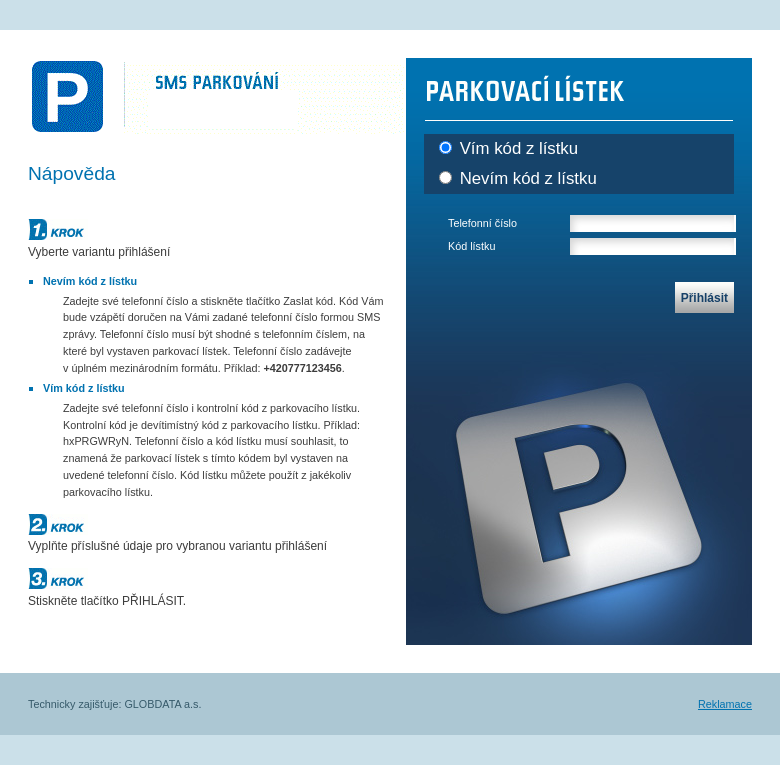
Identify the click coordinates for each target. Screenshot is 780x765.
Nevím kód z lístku (518, 178)
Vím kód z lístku (508, 148)
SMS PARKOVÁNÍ (217, 96)
